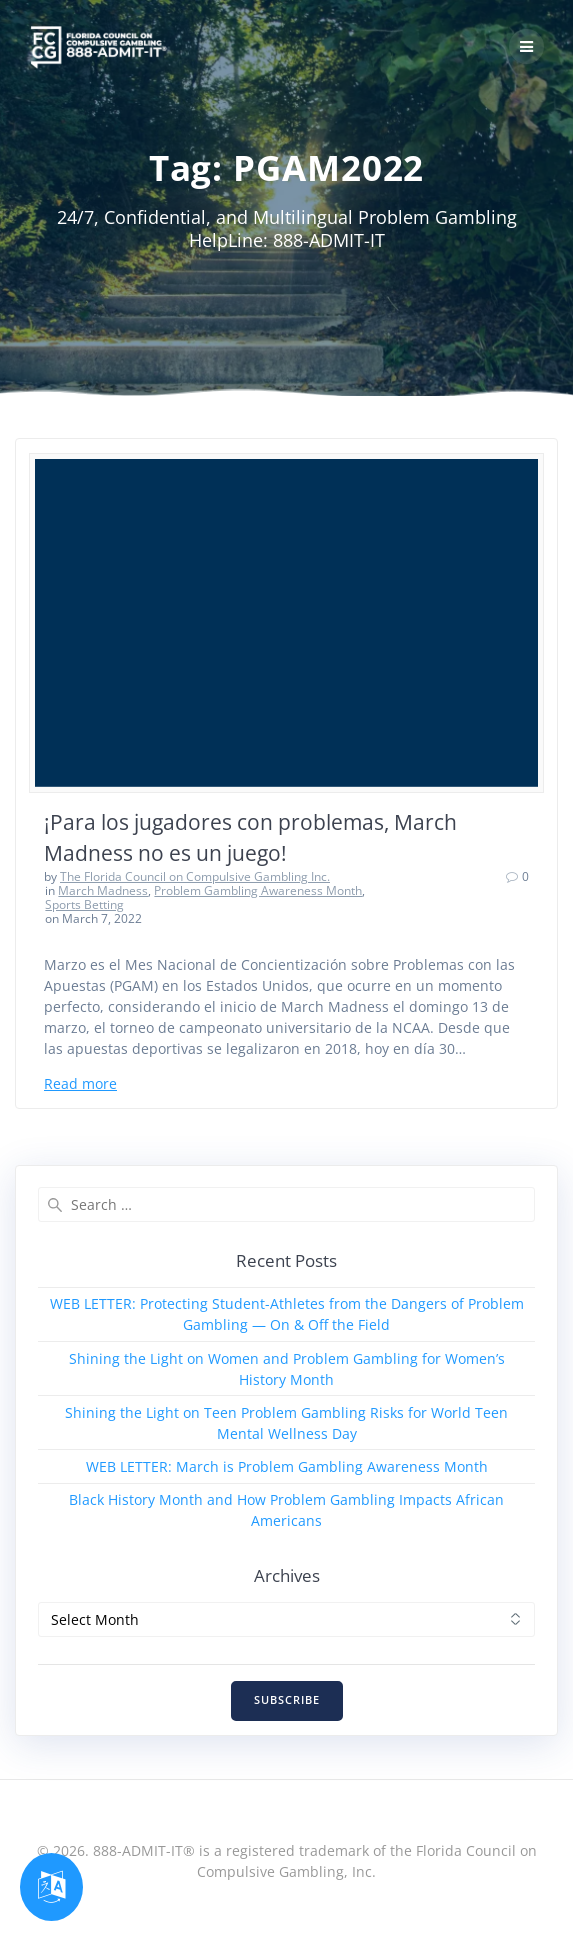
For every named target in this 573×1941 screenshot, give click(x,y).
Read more (80, 1083)
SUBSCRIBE (287, 1700)
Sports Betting (84, 904)
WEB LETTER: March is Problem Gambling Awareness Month (287, 1466)
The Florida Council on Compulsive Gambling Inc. (195, 876)
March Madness (103, 890)
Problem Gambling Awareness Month (258, 890)
